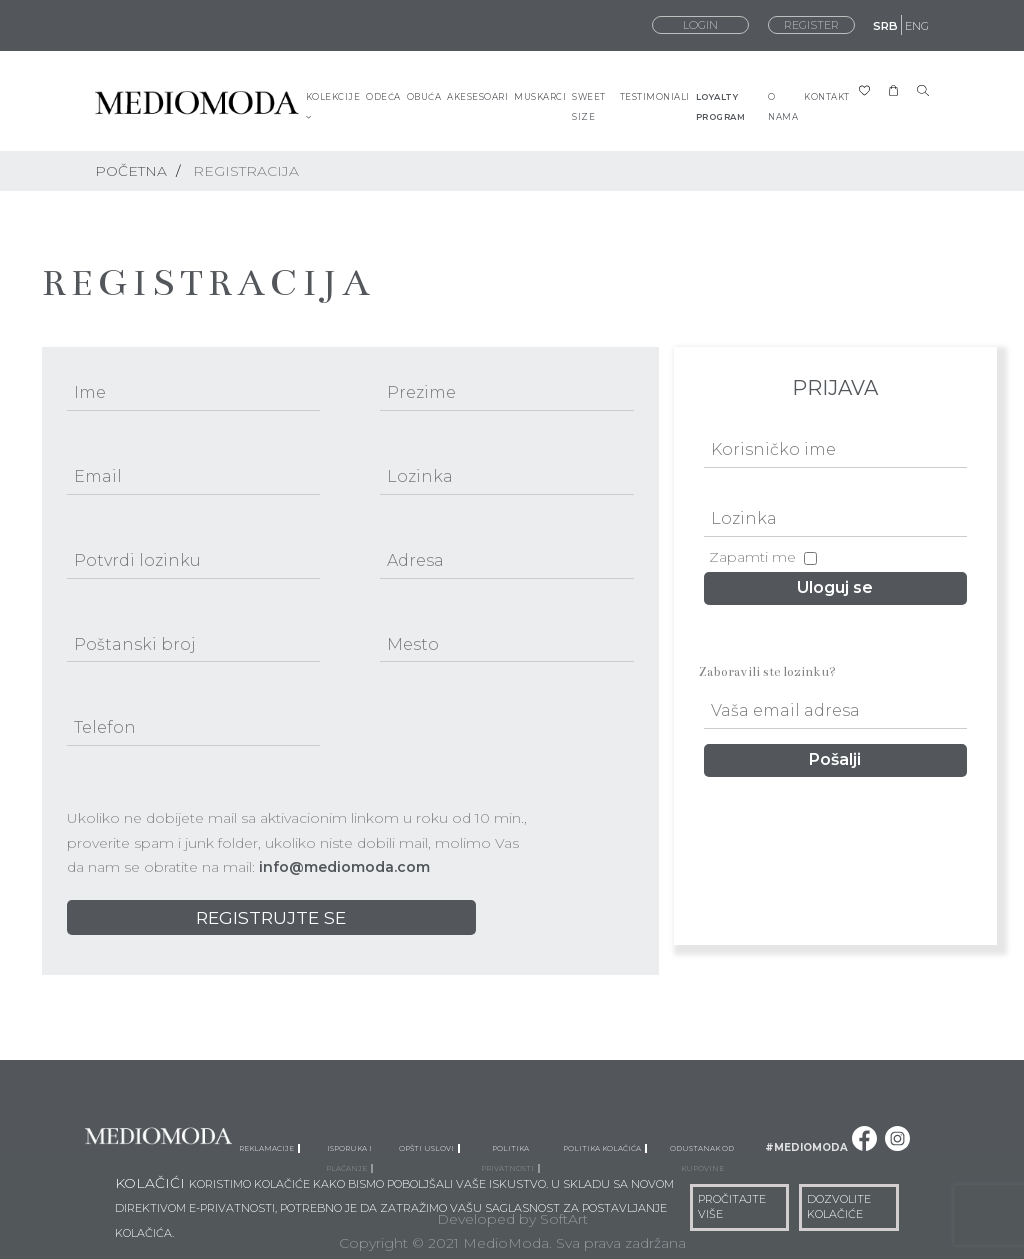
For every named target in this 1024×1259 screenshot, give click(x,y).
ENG (917, 26)
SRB (885, 26)
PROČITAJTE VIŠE (732, 1207)
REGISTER (811, 25)
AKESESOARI (477, 97)
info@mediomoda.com (344, 867)
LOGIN (700, 25)
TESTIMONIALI (655, 97)
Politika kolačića (605, 1146)
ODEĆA (383, 97)
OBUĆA (424, 97)
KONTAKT (827, 97)
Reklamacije (269, 1146)
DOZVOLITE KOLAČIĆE (839, 1207)
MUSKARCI (540, 97)
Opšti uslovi (429, 1146)
